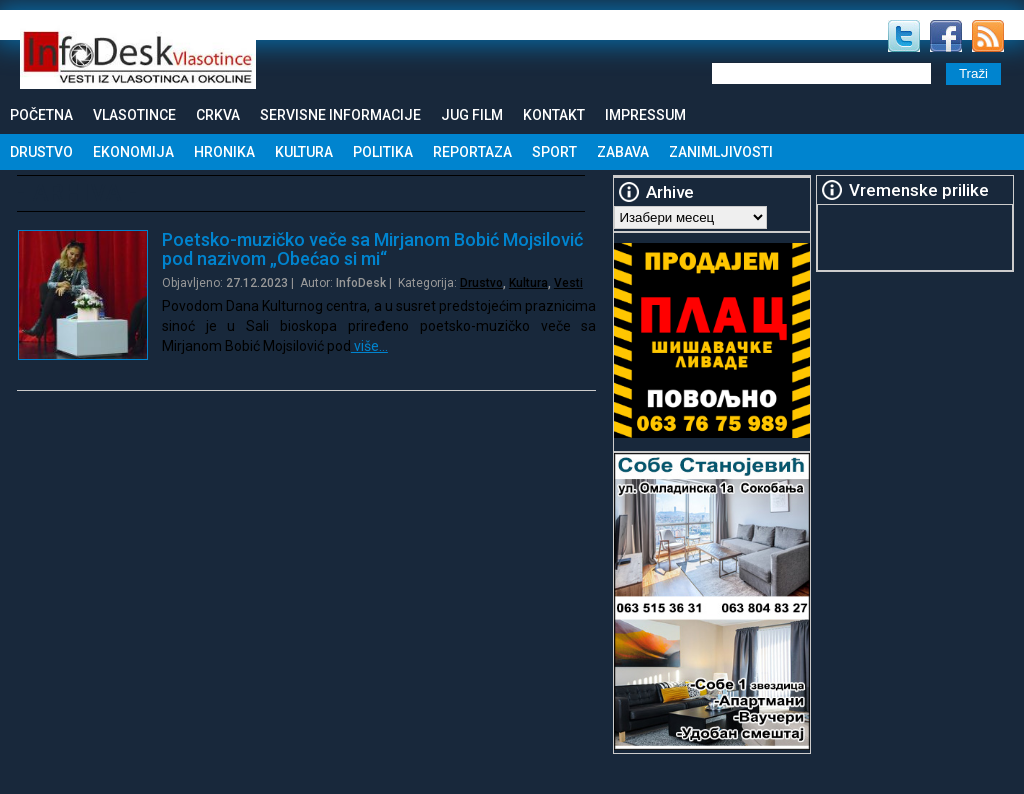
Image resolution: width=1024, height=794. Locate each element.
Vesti (568, 283)
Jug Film (472, 115)
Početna (41, 115)
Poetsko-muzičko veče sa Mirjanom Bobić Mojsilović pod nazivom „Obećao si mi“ (372, 249)
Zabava (623, 152)
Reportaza (472, 152)
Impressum (645, 115)
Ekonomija (133, 152)
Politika (383, 152)
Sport (554, 152)
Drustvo (41, 152)
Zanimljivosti (721, 152)
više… (369, 346)
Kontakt (554, 115)
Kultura (304, 152)
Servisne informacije (340, 115)
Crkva (218, 115)
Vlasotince (134, 115)
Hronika (224, 152)
